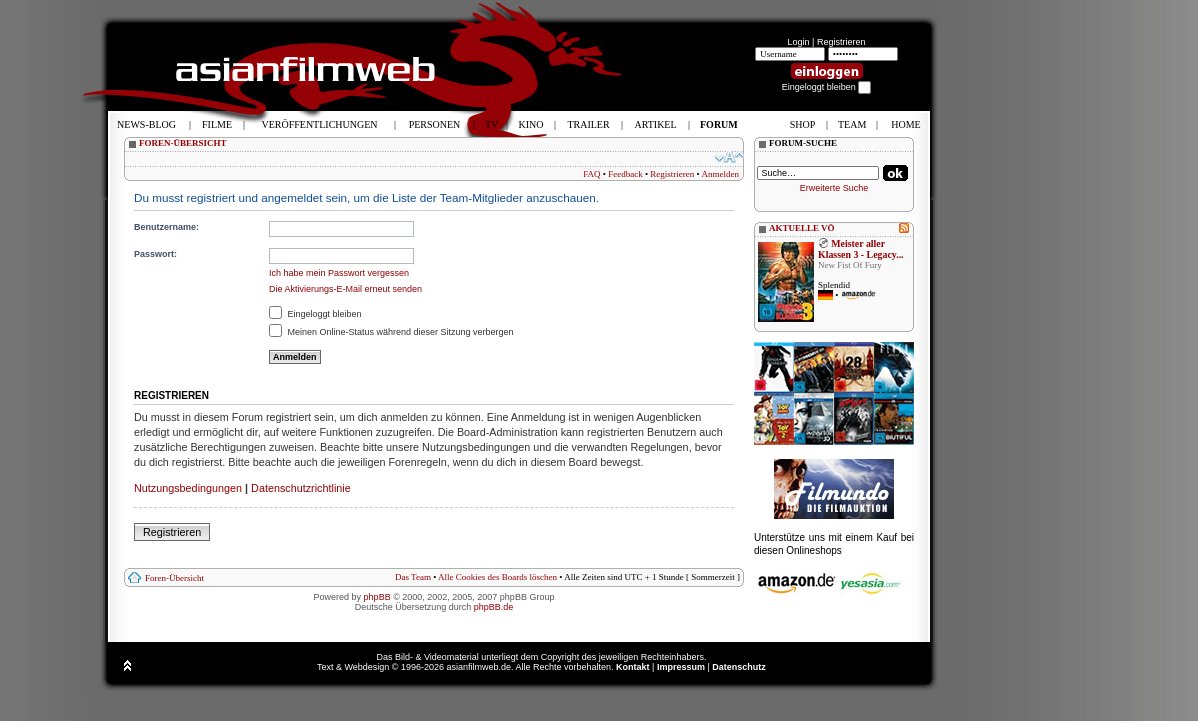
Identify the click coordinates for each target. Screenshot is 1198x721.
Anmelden (721, 174)
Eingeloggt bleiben (315, 314)
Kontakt (633, 667)
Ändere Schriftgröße (729, 157)
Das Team (413, 577)
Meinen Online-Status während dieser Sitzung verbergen (391, 332)
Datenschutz (739, 667)
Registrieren (841, 42)
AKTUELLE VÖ (802, 228)
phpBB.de (494, 607)
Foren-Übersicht (174, 578)
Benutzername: (166, 227)
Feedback (625, 174)
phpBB (377, 597)
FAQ (591, 174)
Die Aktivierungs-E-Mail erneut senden (345, 289)
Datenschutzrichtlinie (301, 488)
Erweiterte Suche (834, 188)
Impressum (681, 667)
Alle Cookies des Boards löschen (497, 577)
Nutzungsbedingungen (188, 488)
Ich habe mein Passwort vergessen (339, 273)
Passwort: (155, 254)
